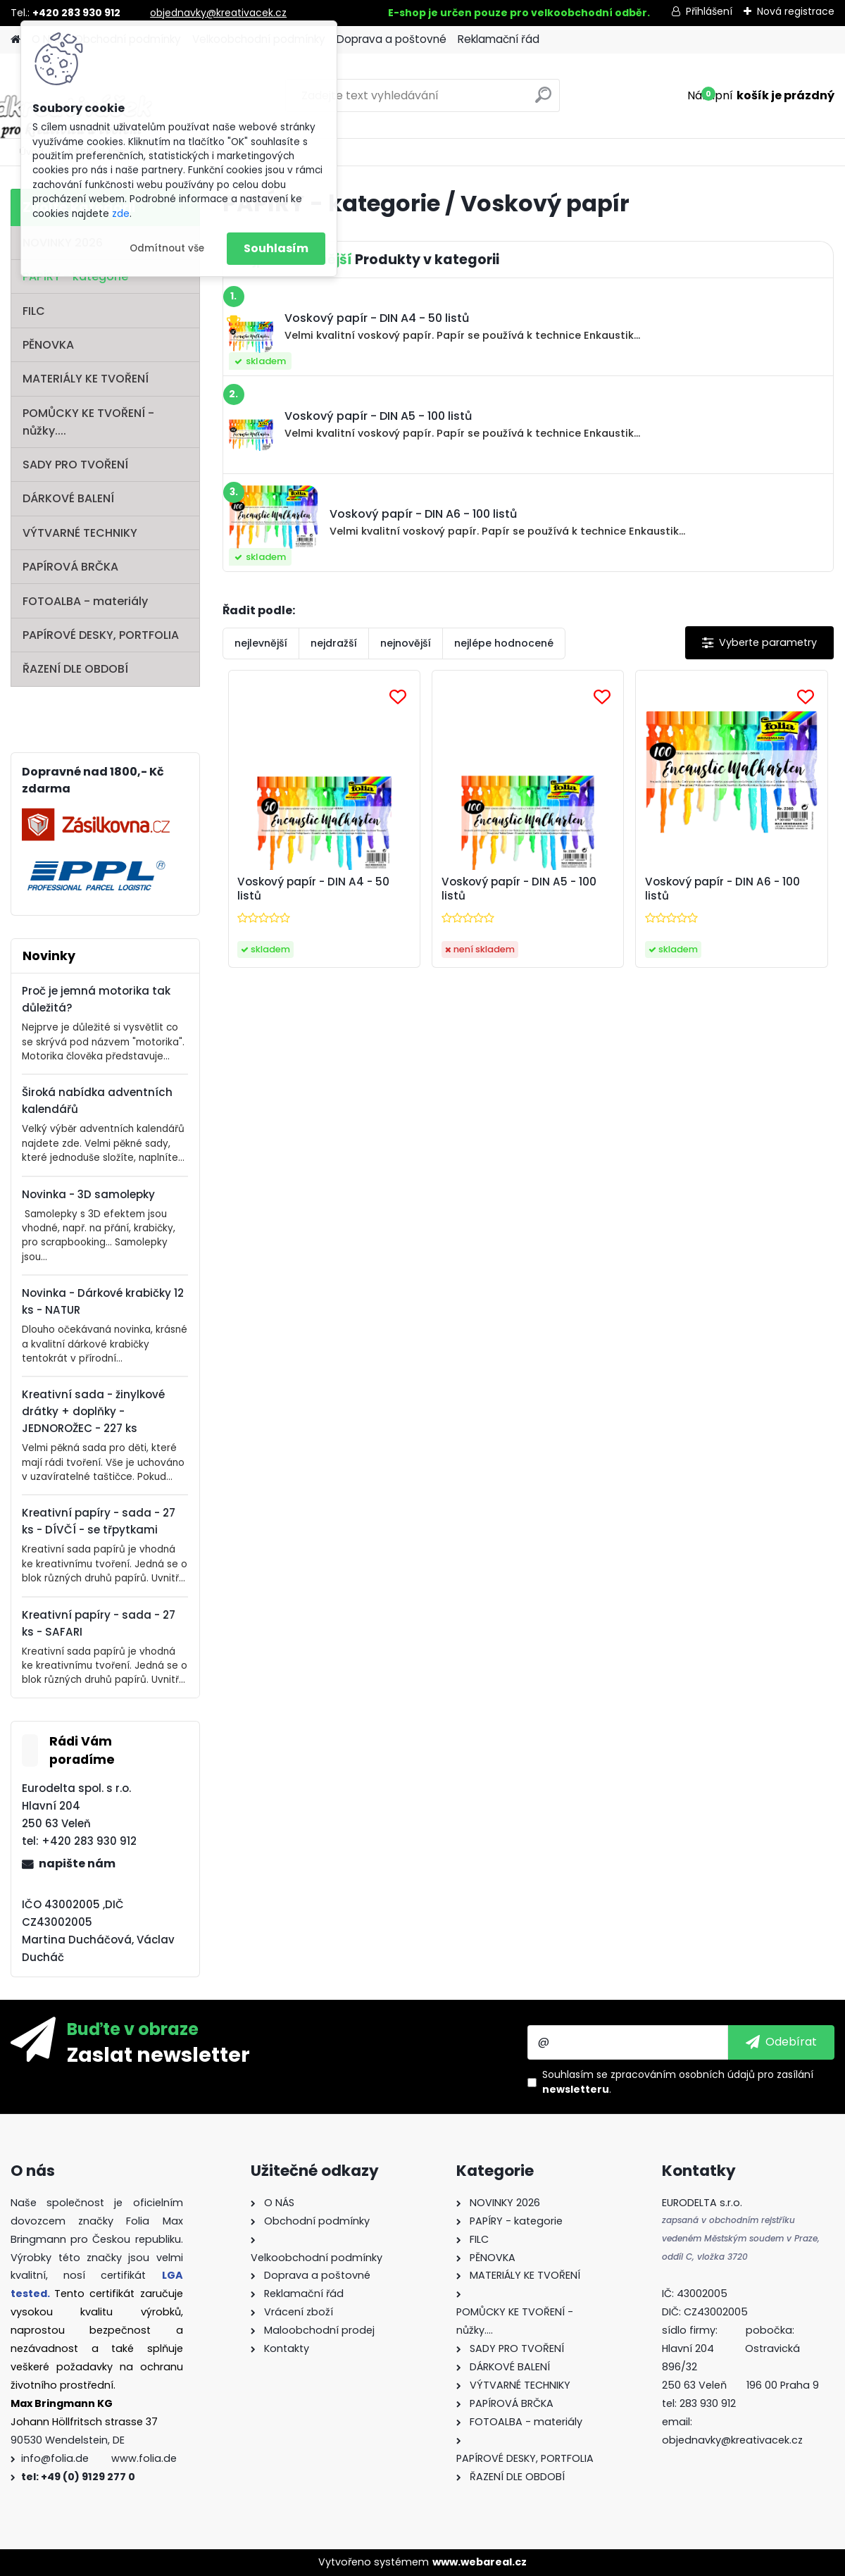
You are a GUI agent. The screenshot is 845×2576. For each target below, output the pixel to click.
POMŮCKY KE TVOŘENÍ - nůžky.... (88, 422)
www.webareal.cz (479, 2562)
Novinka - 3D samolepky (88, 1194)
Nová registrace (795, 11)
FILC (34, 311)
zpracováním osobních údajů (683, 2074)
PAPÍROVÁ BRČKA (70, 567)
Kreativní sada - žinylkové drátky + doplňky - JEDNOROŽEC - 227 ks (93, 1411)
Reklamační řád (498, 39)
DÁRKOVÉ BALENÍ (68, 498)
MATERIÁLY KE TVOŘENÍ (86, 379)
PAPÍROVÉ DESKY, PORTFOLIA (101, 635)
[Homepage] (15, 40)
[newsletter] (781, 2042)
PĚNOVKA (48, 345)
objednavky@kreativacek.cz (218, 13)
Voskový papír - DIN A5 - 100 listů (519, 889)
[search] (543, 100)
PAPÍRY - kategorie (75, 276)
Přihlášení (709, 11)
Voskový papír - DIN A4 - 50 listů (313, 889)
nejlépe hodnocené (503, 643)
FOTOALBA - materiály (85, 601)
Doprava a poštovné (391, 39)
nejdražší (334, 643)
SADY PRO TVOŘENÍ (75, 464)
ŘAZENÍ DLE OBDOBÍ (75, 669)
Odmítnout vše (167, 248)
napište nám (77, 1863)
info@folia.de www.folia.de (99, 2458)
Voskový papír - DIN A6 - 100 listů (722, 889)
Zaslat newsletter (158, 2054)
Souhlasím (276, 248)
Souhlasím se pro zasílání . (677, 2081)
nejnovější (405, 643)
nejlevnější (260, 643)
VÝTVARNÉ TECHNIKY (80, 533)
